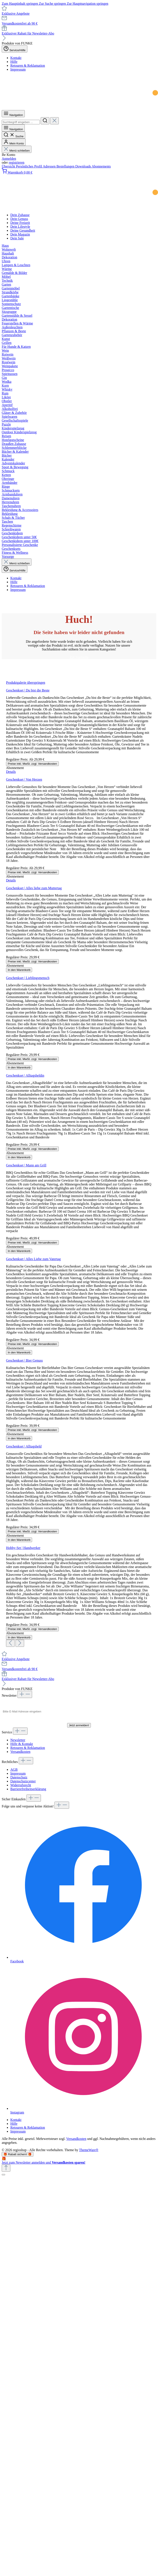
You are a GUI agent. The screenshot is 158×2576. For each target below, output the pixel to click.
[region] (79, 1164)
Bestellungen (65, 166)
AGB (14, 1769)
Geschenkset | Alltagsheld (24, 1446)
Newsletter (17, 1740)
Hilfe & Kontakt (21, 1744)
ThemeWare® (88, 2150)
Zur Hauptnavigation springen (87, 3)
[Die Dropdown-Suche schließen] (54, 120)
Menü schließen (16, 150)
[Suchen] (45, 120)
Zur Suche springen (53, 3)
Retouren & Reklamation (27, 65)
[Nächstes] (19, 1643)
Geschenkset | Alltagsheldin (25, 1075)
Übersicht (9, 166)
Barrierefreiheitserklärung (28, 1789)
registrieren (16, 162)
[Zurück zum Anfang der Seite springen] (6, 2168)
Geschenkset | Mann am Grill (26, 1165)
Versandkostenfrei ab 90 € (20, 23)
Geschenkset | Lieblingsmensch (27, 978)
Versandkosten (20, 1751)
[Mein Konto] (14, 142)
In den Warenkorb (19, 970)
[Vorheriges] (10, 1643)
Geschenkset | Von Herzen (24, 779)
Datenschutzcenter (23, 1781)
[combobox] (21, 122)
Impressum (18, 69)
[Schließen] (3, 2174)
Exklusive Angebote (15, 13)
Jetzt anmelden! (79, 1725)
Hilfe (13, 61)
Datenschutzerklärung (93, 1719)
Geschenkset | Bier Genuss (24, 1360)
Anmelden (9, 158)
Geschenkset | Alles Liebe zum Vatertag (33, 1259)
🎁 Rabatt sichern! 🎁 (17, 2154)
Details (11, 772)
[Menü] (13, 113)
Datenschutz (18, 1777)
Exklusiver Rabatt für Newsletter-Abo (28, 33)
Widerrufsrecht (20, 1785)
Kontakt (16, 58)
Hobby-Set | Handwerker (23, 1548)
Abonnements (101, 166)
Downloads (83, 166)
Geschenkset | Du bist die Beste (28, 690)
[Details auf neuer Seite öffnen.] (79, 2161)
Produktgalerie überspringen (25, 682)
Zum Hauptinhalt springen (20, 3)
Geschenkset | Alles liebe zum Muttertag (34, 888)
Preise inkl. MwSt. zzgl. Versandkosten (32, 763)
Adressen (50, 166)
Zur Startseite (79, 657)
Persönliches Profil (29, 166)
